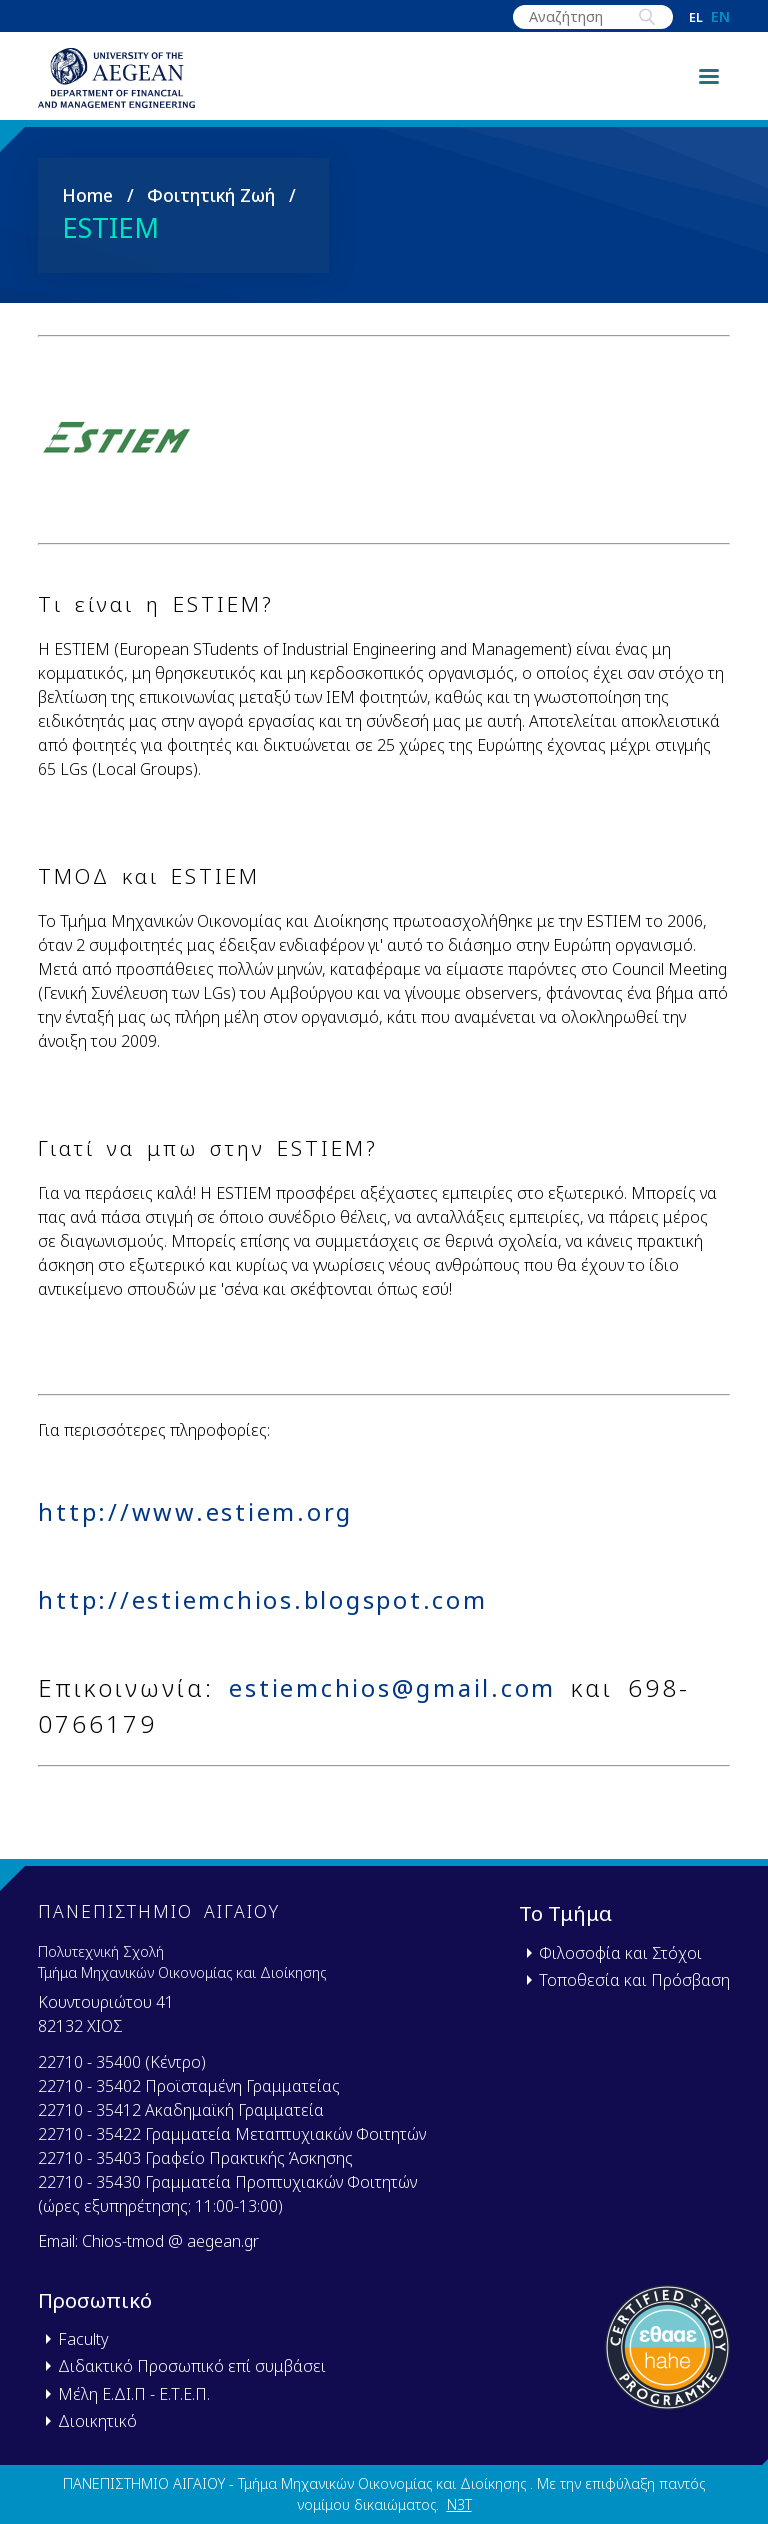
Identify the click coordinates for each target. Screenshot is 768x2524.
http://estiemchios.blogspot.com (268, 1608)
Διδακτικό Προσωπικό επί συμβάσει (192, 2366)
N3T (459, 2504)
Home (87, 203)
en (720, 17)
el (696, 17)
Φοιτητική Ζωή (211, 203)
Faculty (83, 2339)
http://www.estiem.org (198, 1520)
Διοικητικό (97, 2421)
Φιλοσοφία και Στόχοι (620, 1953)
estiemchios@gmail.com (394, 1696)
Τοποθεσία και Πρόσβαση (634, 1980)
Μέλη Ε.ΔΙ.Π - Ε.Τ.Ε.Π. (134, 2394)
